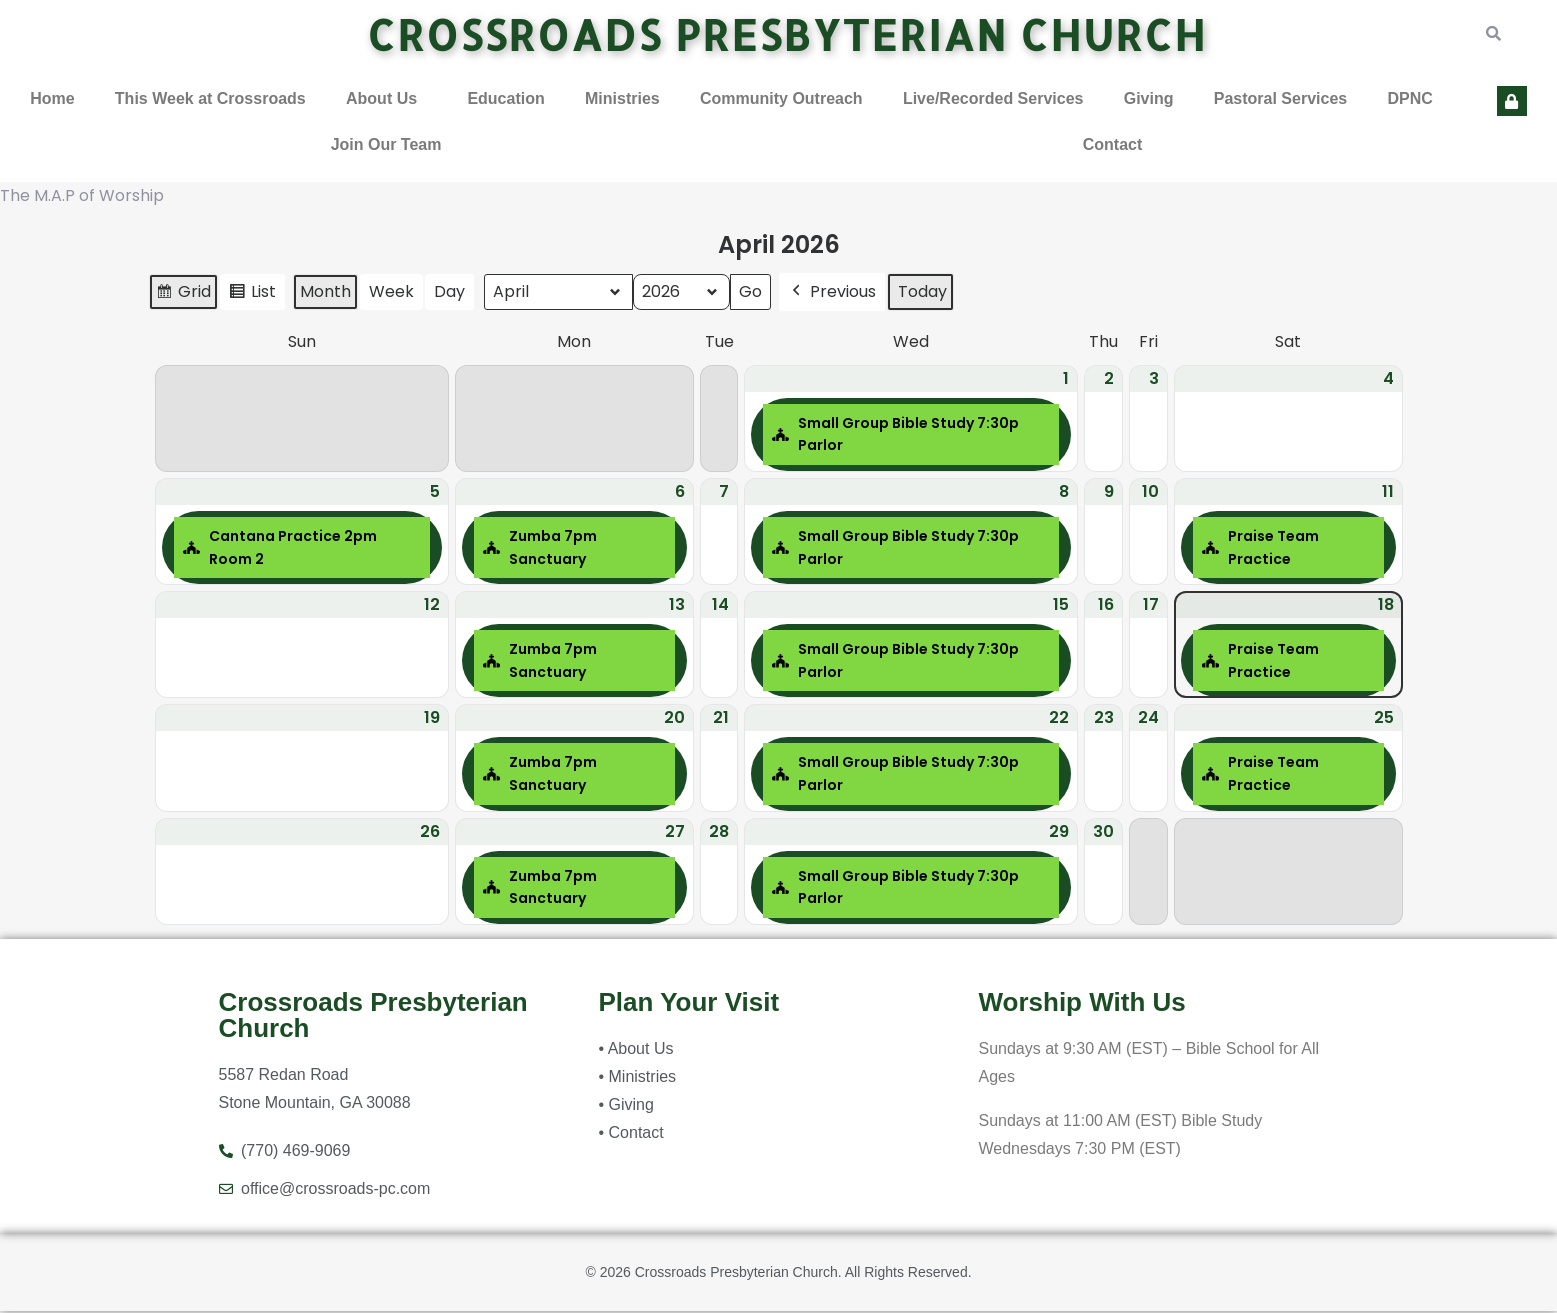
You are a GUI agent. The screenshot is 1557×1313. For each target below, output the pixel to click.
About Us (381, 99)
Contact (1113, 145)
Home (52, 99)
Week (391, 293)
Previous (832, 294)
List (252, 297)
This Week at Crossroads (210, 99)
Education (505, 99)
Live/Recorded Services (993, 99)
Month (325, 293)
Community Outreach (781, 99)
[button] (386, 100)
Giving (1149, 99)
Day (449, 293)
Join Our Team (386, 145)
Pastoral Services (1280, 99)
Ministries (622, 99)
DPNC (1409, 99)
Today (922, 293)
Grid (183, 297)
